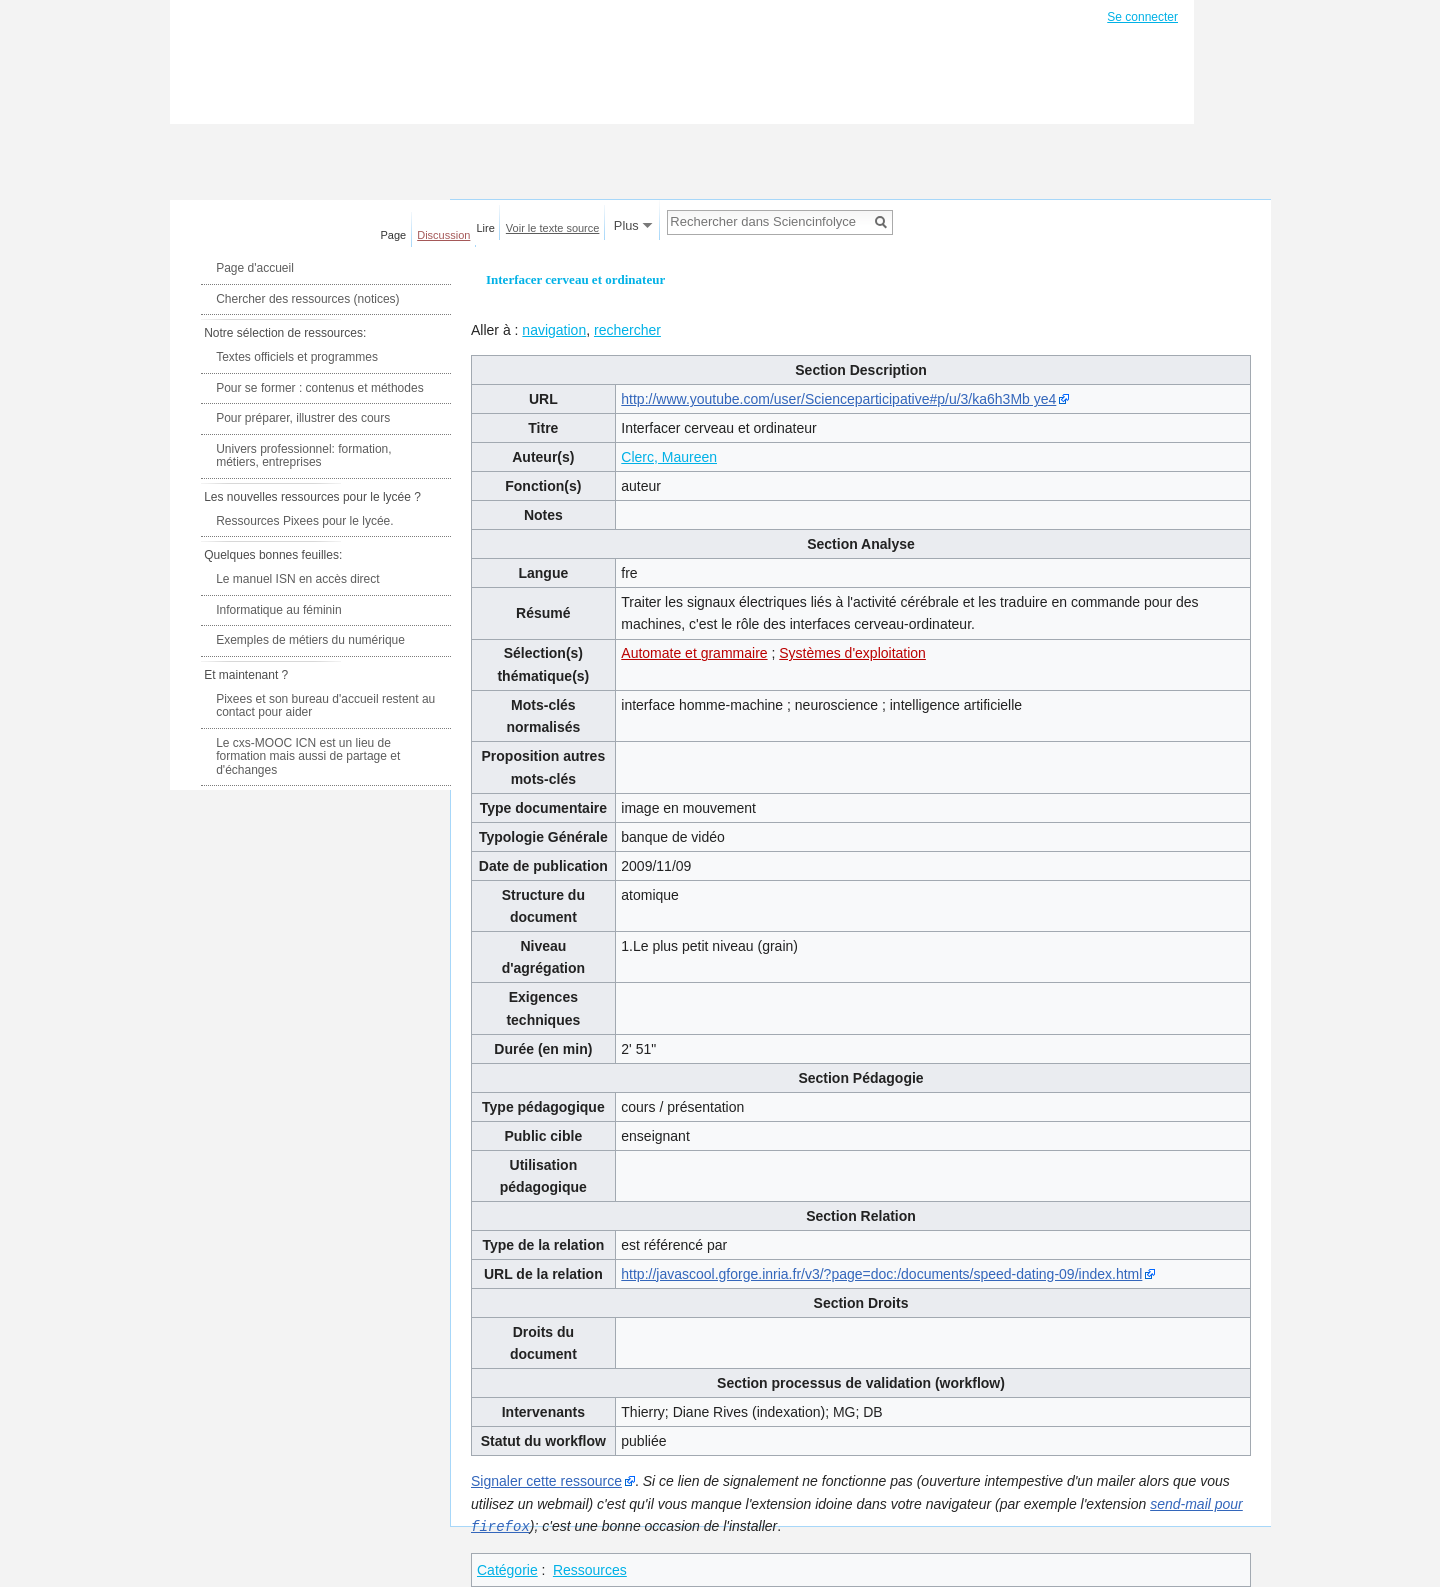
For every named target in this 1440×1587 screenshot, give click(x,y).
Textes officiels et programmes (297, 357)
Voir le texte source (553, 228)
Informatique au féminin (278, 610)
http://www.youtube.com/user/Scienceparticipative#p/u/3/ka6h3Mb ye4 (838, 399)
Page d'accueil (255, 268)
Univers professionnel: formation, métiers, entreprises (303, 456)
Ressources (590, 1569)
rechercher (627, 330)
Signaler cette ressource (546, 1481)
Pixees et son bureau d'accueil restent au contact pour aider (325, 706)
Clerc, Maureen (669, 457)
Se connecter (1142, 17)
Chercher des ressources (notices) (307, 299)
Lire (486, 228)
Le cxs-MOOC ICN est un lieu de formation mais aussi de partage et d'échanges (308, 756)
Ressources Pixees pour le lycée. (304, 521)
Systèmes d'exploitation (852, 653)
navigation (554, 330)
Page (394, 235)
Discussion (443, 235)
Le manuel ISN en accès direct (297, 579)
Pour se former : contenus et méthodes (319, 388)
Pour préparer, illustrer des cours (303, 418)
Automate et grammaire (694, 653)
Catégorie (507, 1569)
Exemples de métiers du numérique (310, 640)
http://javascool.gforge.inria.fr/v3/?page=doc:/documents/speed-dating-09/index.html (881, 1274)
